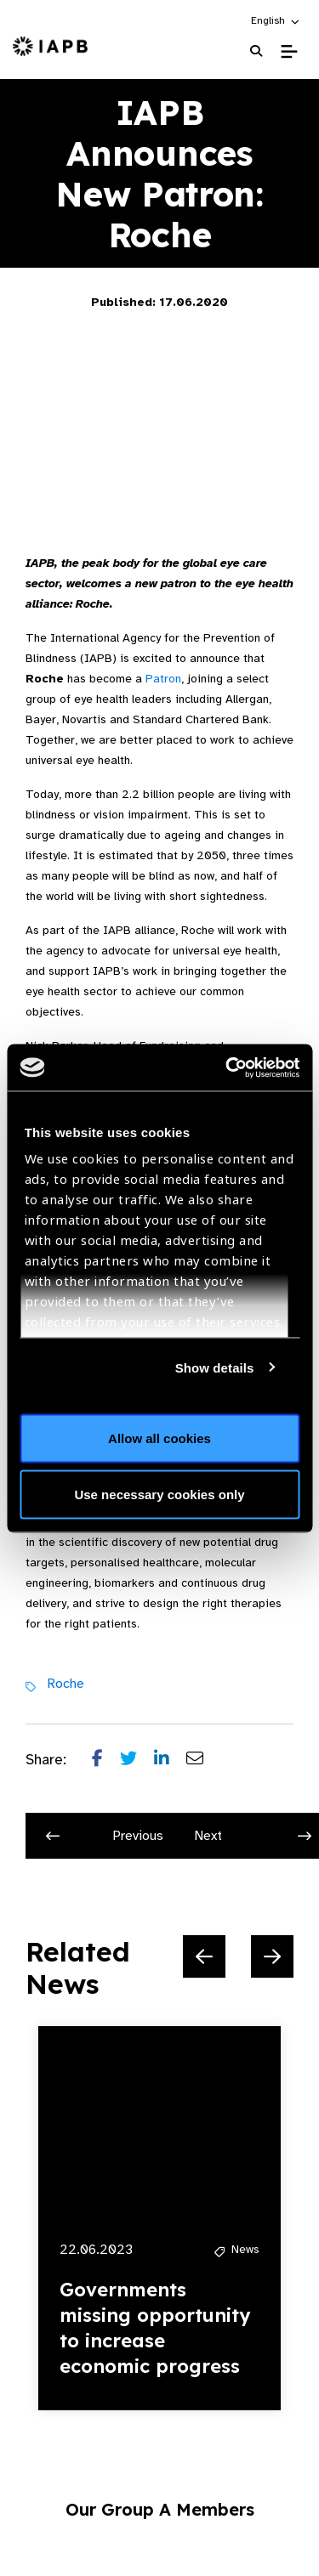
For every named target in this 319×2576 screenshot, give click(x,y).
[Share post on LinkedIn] (170, 1760)
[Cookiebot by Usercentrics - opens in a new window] (227, 1067)
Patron (163, 678)
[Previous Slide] (204, 1956)
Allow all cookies (159, 1438)
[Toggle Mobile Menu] (289, 52)
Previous (104, 1835)
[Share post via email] (203, 1760)
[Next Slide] (272, 1956)
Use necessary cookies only (159, 1493)
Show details (214, 1367)
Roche (65, 1683)
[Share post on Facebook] (106, 1760)
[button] (276, 20)
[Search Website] (256, 51)
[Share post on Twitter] (137, 1760)
